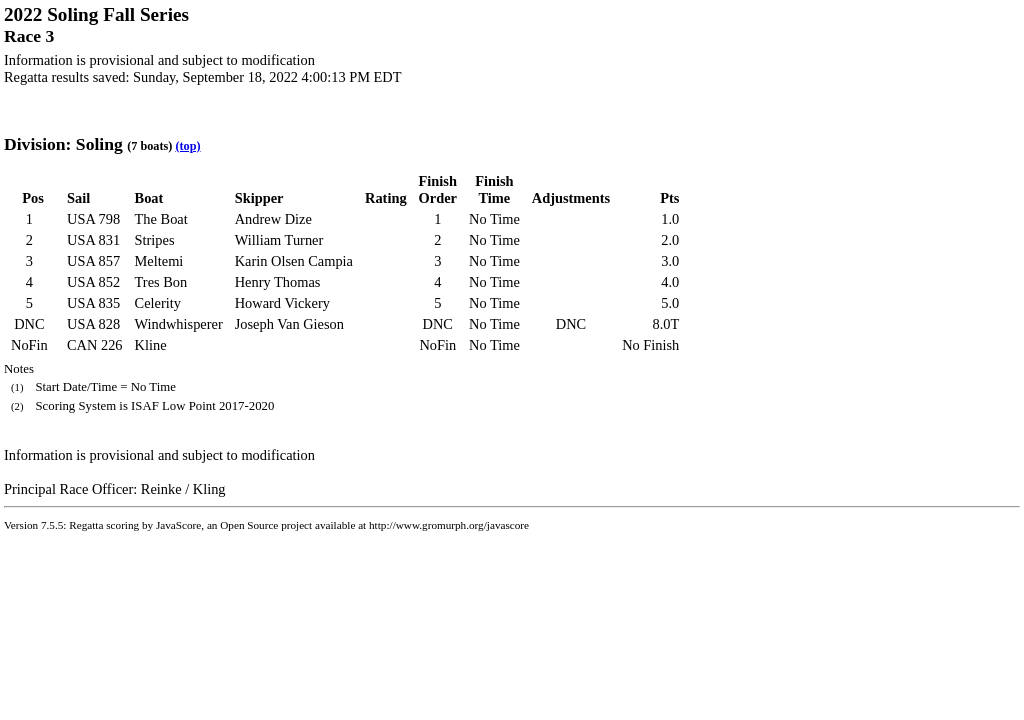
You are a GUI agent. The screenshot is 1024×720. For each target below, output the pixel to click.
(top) (187, 146)
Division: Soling (63, 144)
